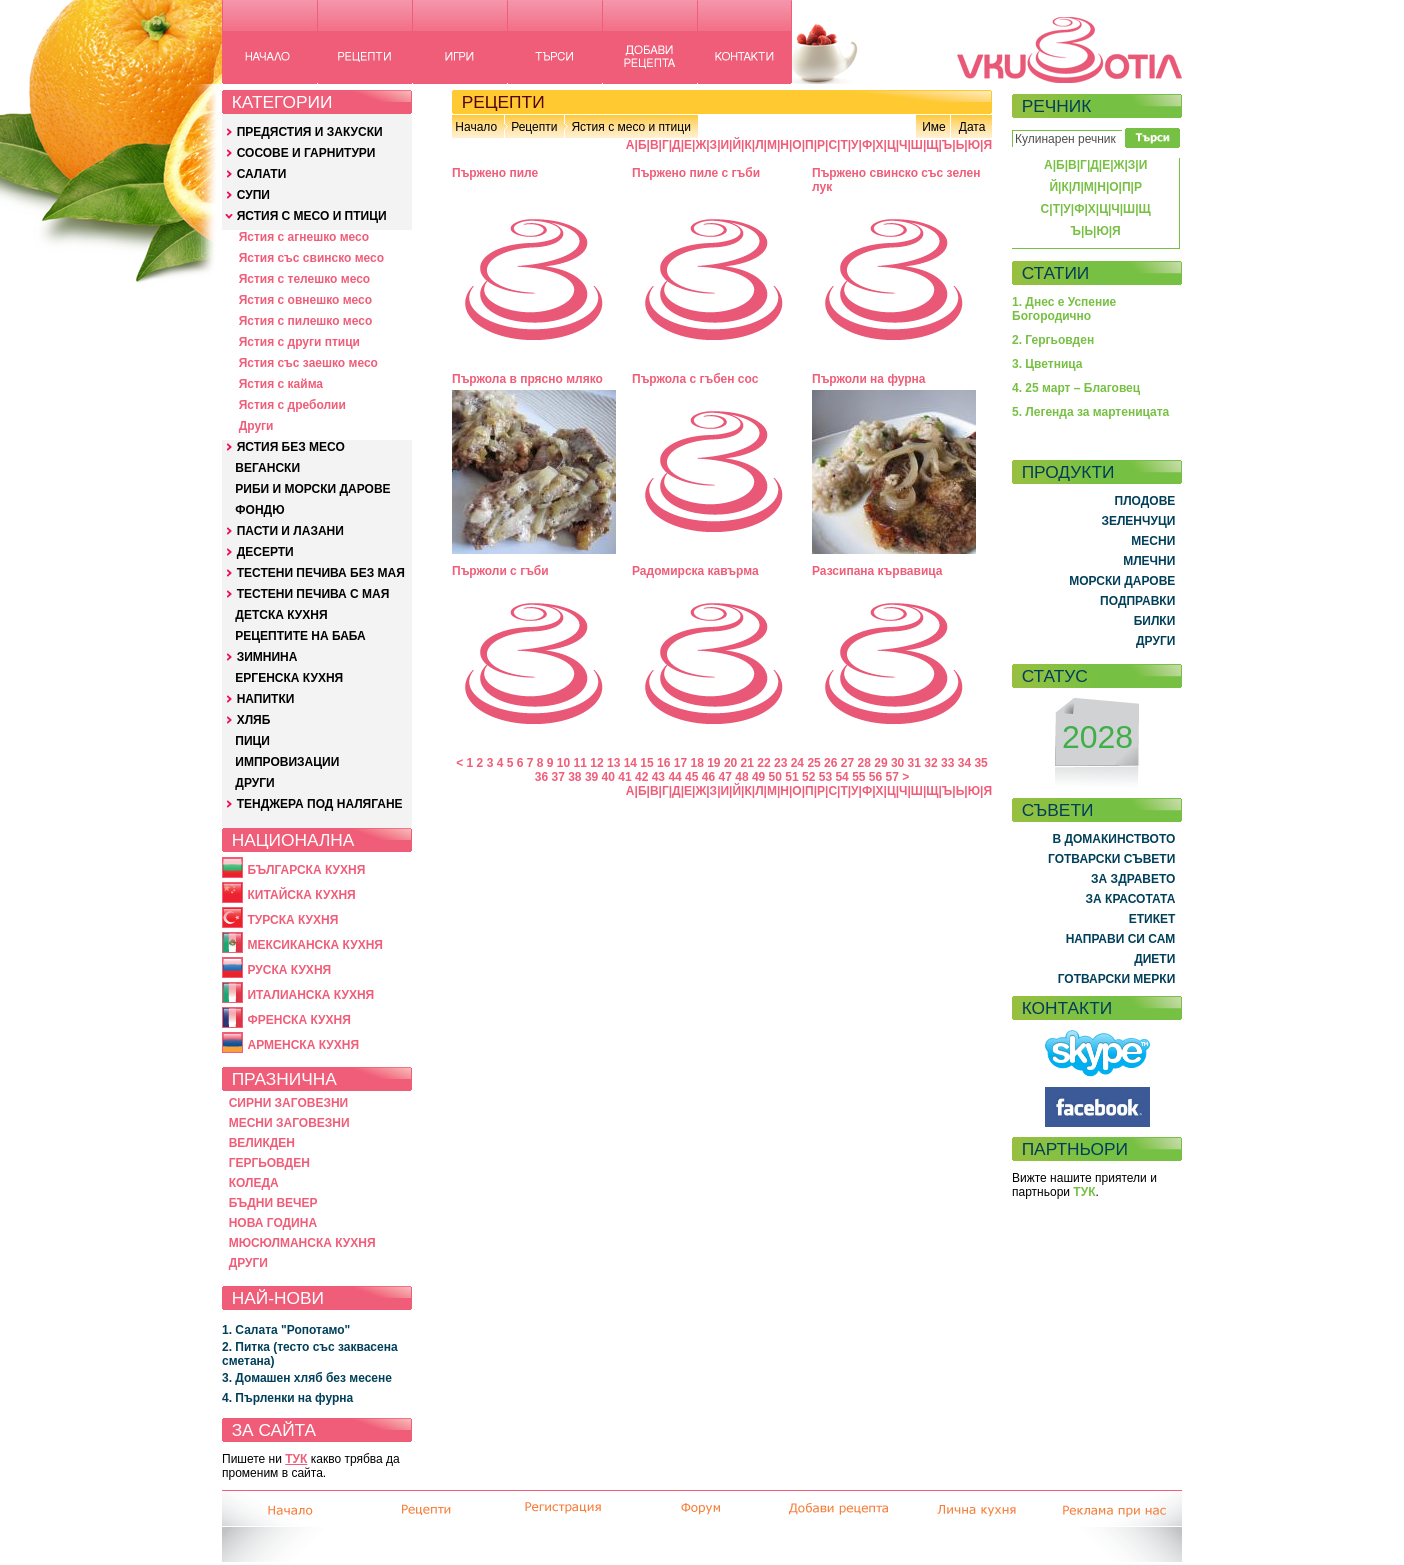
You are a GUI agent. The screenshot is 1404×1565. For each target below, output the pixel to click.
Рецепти (534, 127)
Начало (476, 127)
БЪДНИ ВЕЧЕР (273, 1203)
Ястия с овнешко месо (305, 300)
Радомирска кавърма (695, 571)
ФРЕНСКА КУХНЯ (298, 1020)
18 (696, 763)
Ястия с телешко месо (305, 279)
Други (256, 426)
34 (964, 763)
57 (892, 777)
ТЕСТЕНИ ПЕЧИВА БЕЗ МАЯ (321, 573)
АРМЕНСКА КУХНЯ (303, 1045)
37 (557, 777)
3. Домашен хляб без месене (307, 1378)
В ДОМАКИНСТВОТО (1113, 839)
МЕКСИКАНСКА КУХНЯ (315, 945)
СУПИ (253, 195)
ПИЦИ (252, 741)
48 (741, 777)
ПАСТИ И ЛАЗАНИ (290, 531)
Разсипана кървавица (877, 571)
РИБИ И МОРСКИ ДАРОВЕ (312, 489)
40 (608, 777)
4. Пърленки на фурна (287, 1398)
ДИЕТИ (1154, 959)
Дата (972, 127)
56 (875, 777)
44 (674, 777)
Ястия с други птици (299, 342)
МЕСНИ (1153, 541)
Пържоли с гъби (500, 571)
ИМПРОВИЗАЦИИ (287, 762)
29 (880, 763)
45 (691, 777)
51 (791, 777)
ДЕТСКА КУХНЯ (281, 615)
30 (897, 763)
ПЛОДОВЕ (1145, 501)
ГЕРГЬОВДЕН (269, 1163)
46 (708, 777)
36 (541, 777)
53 (825, 777)
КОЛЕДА (254, 1183)
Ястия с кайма (281, 384)
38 (574, 777)
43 (658, 777)
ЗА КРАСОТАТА (1131, 899)
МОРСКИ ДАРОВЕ (1122, 581)
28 (864, 763)
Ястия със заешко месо (308, 363)
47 (725, 777)
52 (808, 777)
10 (563, 763)
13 (613, 763)
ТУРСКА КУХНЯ (292, 920)
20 (730, 763)
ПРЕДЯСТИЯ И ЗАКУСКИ (310, 132)
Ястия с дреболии (292, 405)
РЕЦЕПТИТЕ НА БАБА (300, 636)
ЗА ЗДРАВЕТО (1133, 879)
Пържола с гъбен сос (695, 379)
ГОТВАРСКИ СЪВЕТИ (1111, 859)
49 (758, 777)
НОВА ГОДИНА (273, 1223)
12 (596, 763)
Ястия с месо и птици (630, 127)
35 (980, 763)
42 (641, 777)
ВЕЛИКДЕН (262, 1143)
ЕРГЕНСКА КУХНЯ (289, 678)
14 (630, 763)
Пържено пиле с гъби (696, 173)
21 (747, 763)
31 (914, 763)
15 (646, 763)
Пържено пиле (495, 173)
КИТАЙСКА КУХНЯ (301, 895)
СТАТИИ (1056, 273)
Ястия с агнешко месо (304, 237)
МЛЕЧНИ (1149, 561)
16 (663, 763)
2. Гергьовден (1053, 340)
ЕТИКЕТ (1152, 919)
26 (830, 763)
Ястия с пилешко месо (306, 321)
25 (813, 763)
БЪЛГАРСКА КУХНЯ (306, 870)
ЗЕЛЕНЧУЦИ (1138, 521)
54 (841, 777)
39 (591, 777)
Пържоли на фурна (868, 379)
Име (934, 127)
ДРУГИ (254, 783)
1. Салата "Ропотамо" (286, 1330)
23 (780, 763)
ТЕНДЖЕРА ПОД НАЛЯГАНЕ (320, 804)
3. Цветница (1047, 364)
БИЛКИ (1155, 621)
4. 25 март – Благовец (1076, 388)
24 (797, 763)
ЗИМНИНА (267, 657)
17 (680, 763)
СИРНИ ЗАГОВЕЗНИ (289, 1103)
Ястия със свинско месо (311, 258)
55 (858, 777)
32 (930, 763)
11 (580, 763)
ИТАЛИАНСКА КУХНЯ (310, 995)
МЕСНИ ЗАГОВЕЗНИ (289, 1123)
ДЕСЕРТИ (265, 552)
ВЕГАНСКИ (267, 468)
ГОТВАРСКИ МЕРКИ (1117, 979)
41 (624, 777)
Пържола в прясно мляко (527, 379)
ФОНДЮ (259, 510)
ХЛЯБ (254, 720)
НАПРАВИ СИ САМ (1121, 939)
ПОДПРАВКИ (1137, 601)
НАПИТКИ (266, 699)
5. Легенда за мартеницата (1090, 412)
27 (847, 763)
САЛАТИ (262, 174)
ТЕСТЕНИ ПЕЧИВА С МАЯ (313, 594)
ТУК (296, 1459)
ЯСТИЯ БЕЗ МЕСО (291, 447)
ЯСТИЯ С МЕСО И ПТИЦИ (312, 216)
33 (947, 763)
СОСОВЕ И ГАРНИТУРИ (306, 153)
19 (713, 763)
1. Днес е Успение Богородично (1064, 309)
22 (763, 763)
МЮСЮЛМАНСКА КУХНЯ (302, 1243)
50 (775, 777)
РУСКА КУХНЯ (289, 970)
